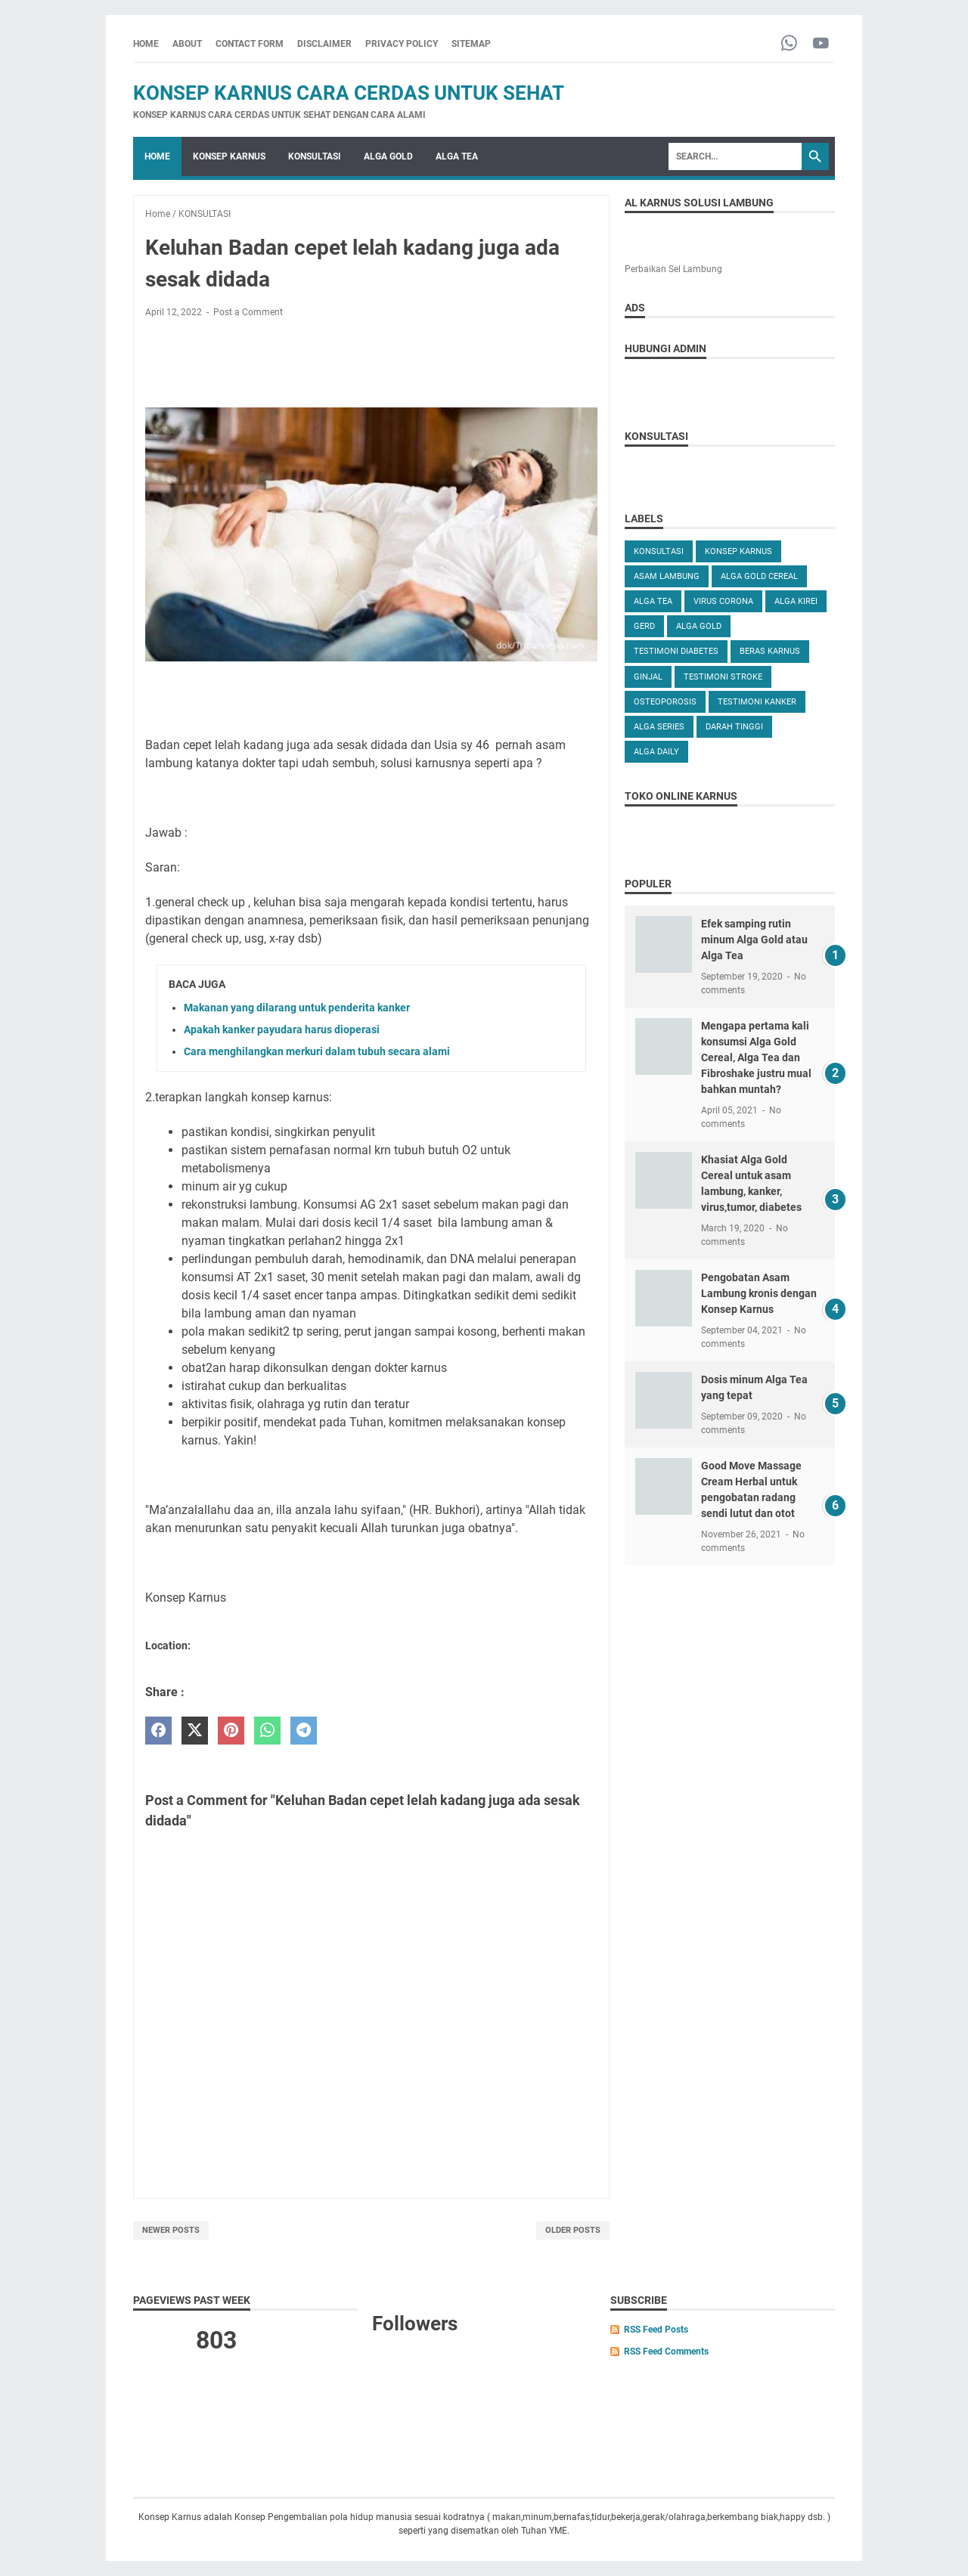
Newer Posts (171, 2230)
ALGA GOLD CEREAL (759, 576)
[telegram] (303, 1731)
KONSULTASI (314, 156)
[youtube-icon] (821, 44)
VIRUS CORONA (723, 601)
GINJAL (648, 677)
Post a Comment (248, 312)
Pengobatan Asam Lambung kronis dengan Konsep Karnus (759, 1293)
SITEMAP (471, 44)
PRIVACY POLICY (401, 44)
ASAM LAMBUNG (667, 576)
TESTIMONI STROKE (723, 677)
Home (146, 44)
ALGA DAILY (656, 752)
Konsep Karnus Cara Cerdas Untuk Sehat (348, 93)
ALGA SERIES (659, 727)
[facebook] (158, 1731)
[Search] (735, 156)
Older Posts (572, 2230)
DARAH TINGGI (734, 727)
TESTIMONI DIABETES (676, 651)
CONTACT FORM (250, 44)
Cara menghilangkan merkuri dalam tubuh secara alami (317, 1051)
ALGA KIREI (796, 601)
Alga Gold (698, 626)
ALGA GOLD (388, 156)
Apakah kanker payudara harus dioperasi (282, 1029)
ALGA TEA (457, 156)
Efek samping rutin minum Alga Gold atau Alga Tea (754, 939)
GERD (644, 626)
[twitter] (195, 1731)
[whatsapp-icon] (789, 44)
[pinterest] (231, 1731)
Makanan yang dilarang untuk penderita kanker (297, 1008)
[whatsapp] (267, 1731)
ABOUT (187, 44)
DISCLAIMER (324, 44)
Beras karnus (770, 651)
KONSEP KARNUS (229, 156)
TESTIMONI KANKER (757, 702)
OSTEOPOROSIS (665, 702)
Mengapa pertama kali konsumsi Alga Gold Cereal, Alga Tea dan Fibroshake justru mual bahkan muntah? (756, 1057)
